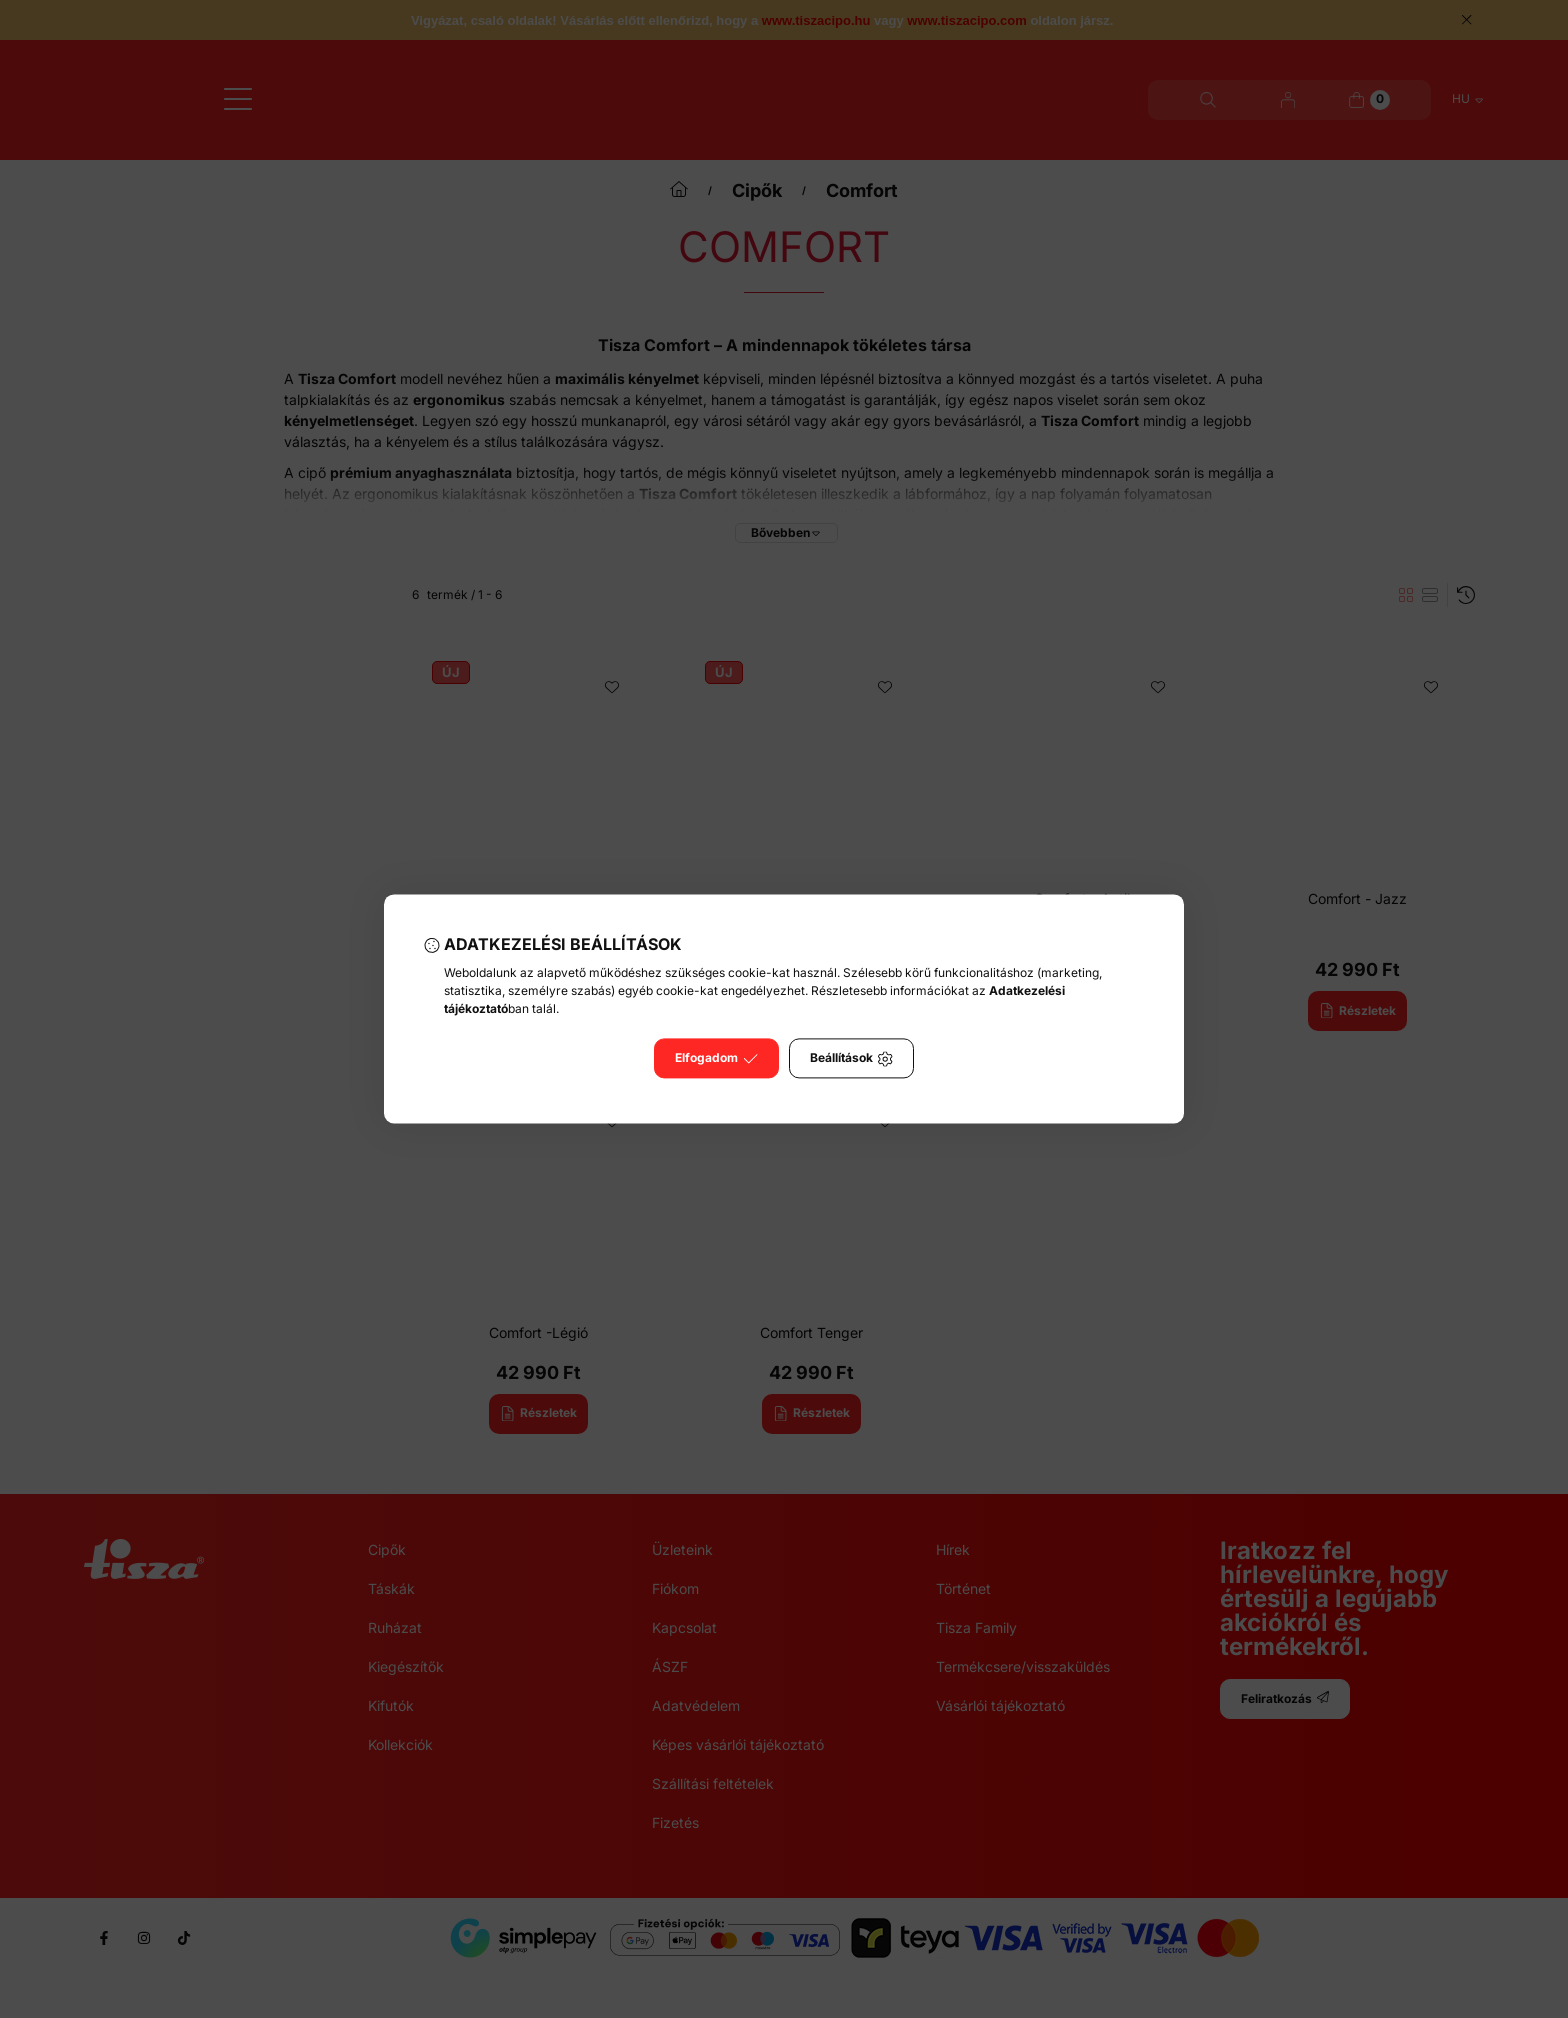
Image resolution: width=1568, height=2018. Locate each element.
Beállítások (851, 1059)
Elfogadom (716, 1059)
